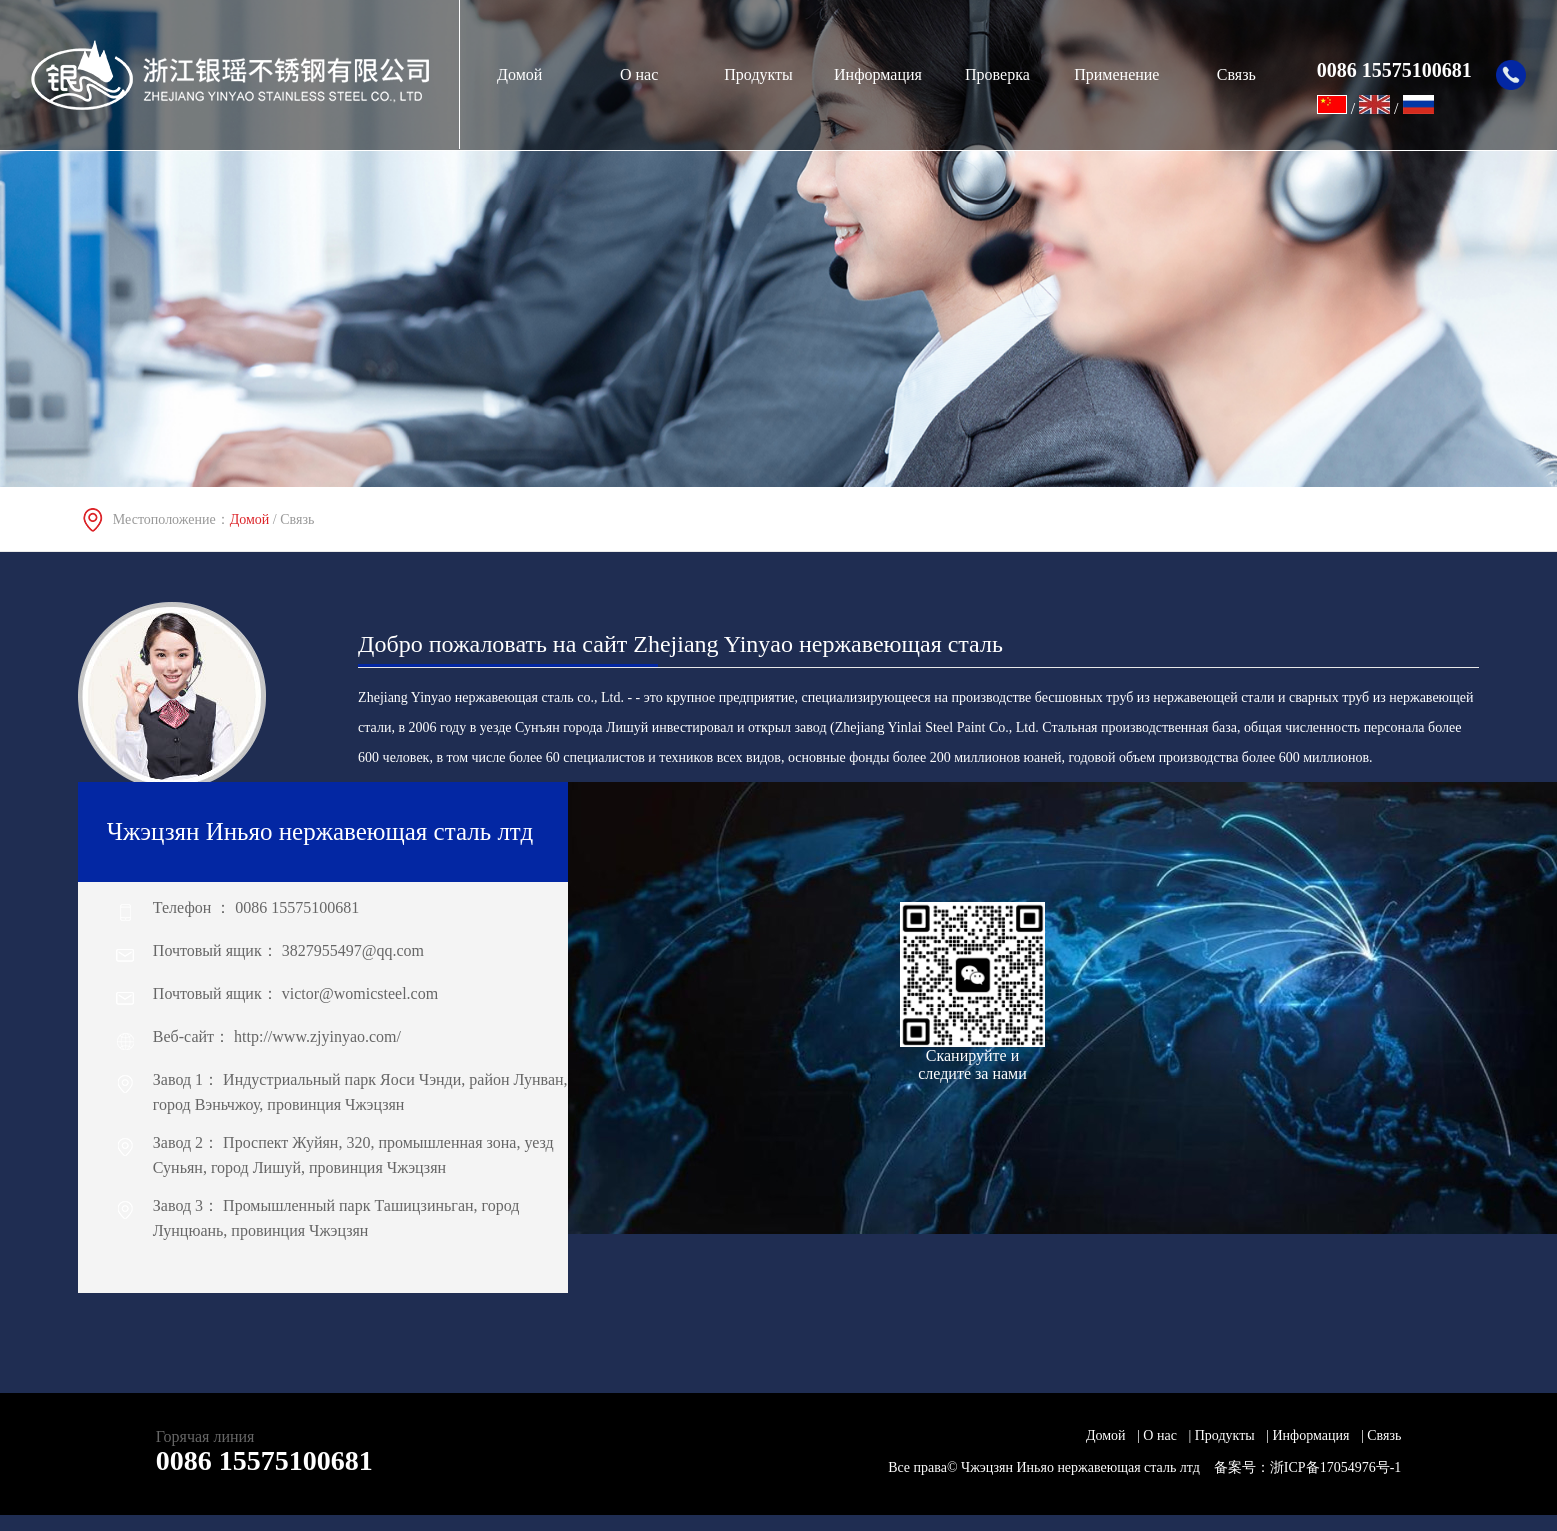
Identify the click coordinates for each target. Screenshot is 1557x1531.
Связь (1236, 74)
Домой (519, 74)
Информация (878, 74)
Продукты (758, 74)
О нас (639, 74)
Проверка (997, 74)
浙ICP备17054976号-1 (1335, 1467)
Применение (1116, 74)
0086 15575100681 (264, 1460)
